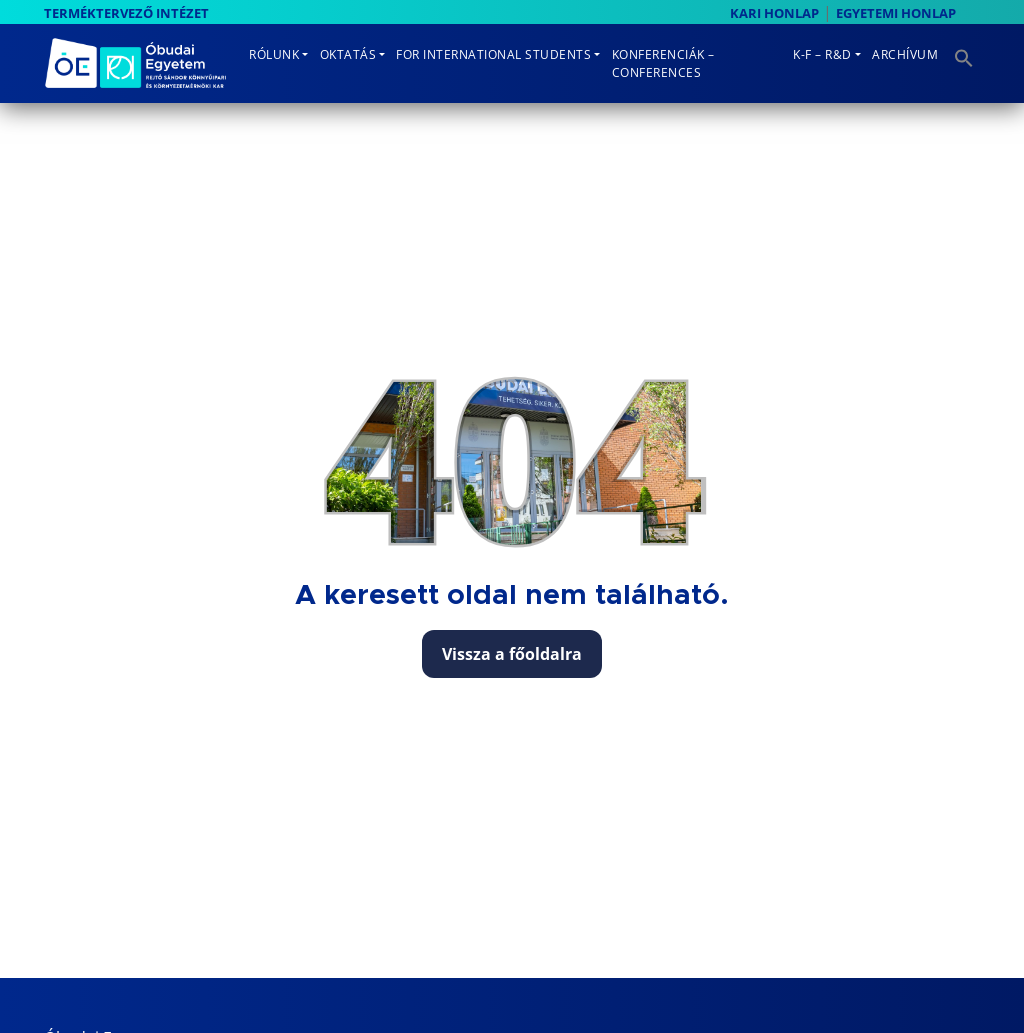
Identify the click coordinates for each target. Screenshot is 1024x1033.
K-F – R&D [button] (822, 54)
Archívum (905, 54)
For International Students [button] (493, 54)
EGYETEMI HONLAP (896, 13)
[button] (962, 51)
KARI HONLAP (774, 13)
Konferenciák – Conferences (663, 63)
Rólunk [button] (274, 54)
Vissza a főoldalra (512, 654)
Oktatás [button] (348, 54)
